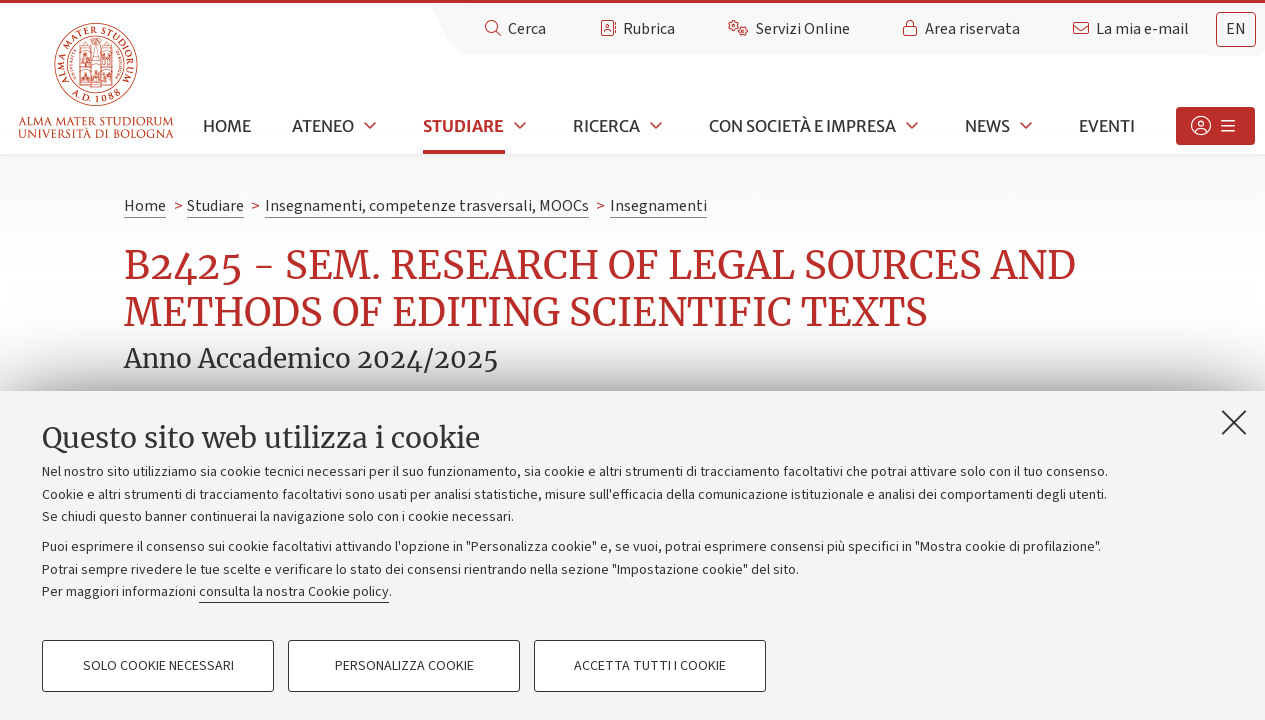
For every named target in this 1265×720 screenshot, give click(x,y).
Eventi (1107, 126)
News (987, 126)
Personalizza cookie (404, 666)
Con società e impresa (802, 126)
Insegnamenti (658, 206)
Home (227, 126)
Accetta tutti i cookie (650, 666)
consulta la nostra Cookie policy (294, 592)
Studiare (463, 126)
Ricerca (606, 126)
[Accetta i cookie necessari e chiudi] (1234, 422)
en (1236, 29)
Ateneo (323, 126)
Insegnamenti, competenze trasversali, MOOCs (427, 206)
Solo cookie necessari (158, 666)
